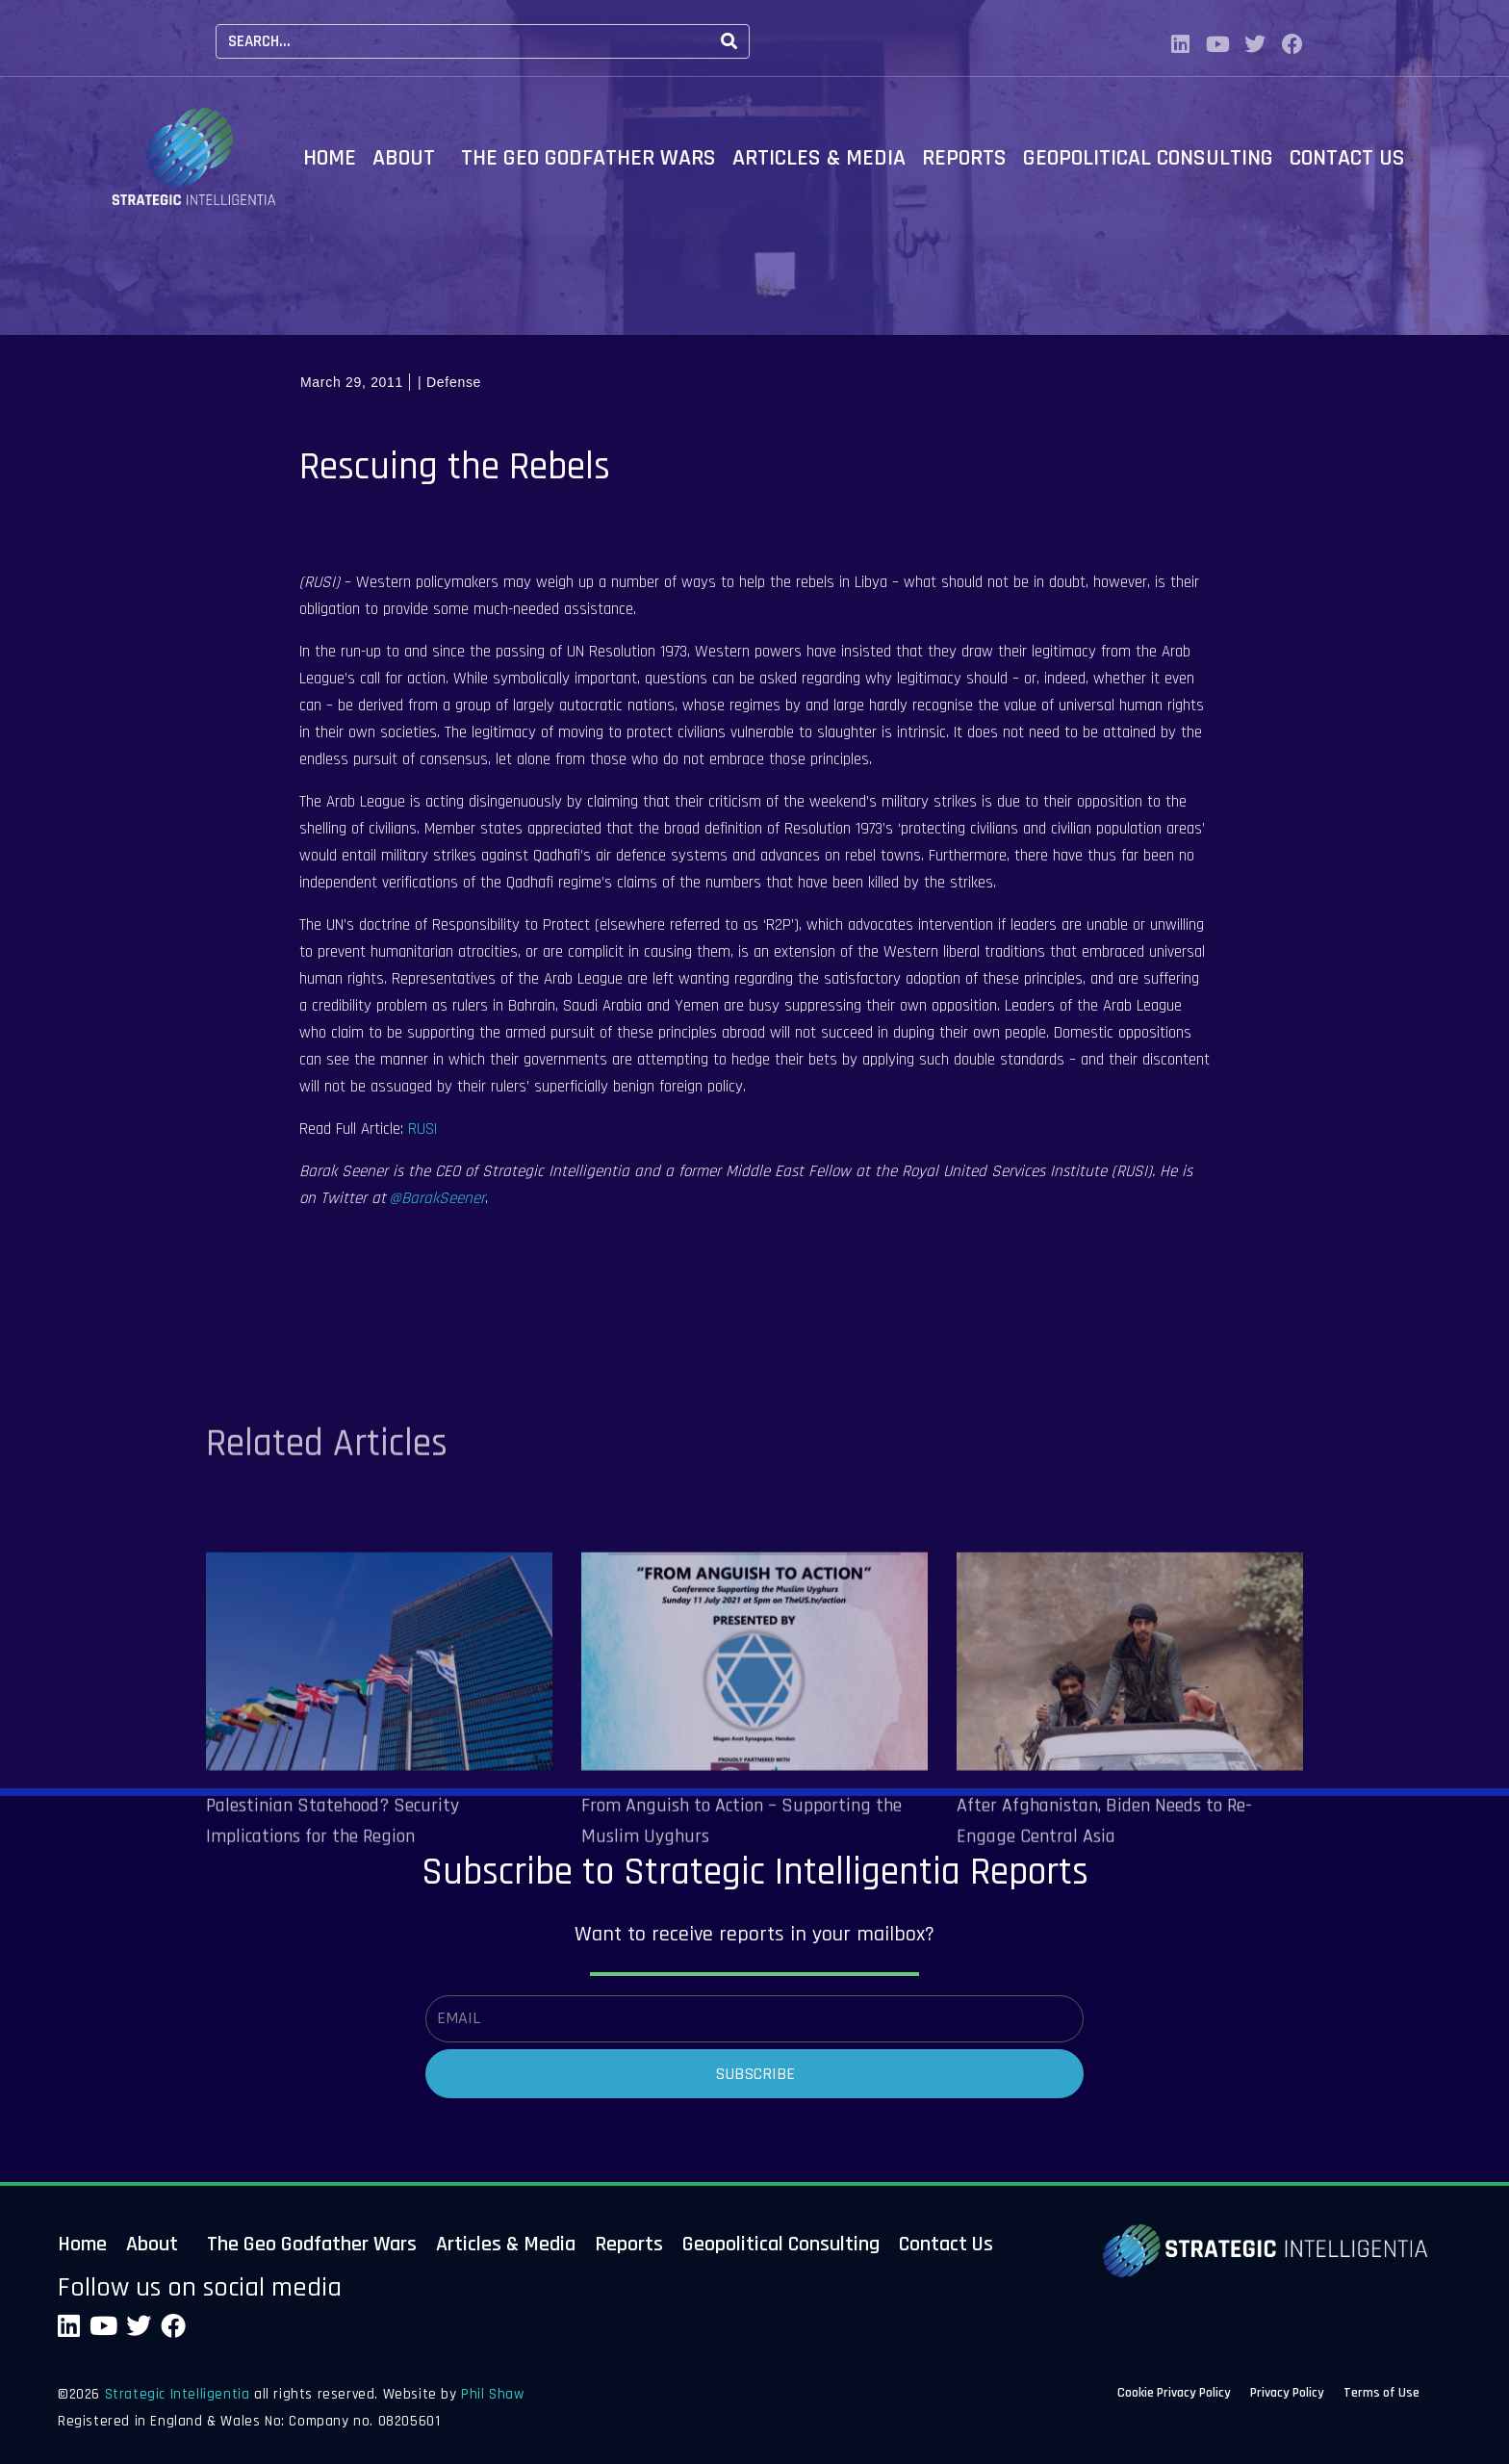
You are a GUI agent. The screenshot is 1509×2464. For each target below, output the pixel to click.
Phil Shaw (492, 2394)
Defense (453, 382)
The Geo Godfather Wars (588, 157)
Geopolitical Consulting (1148, 157)
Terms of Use (1381, 2395)
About (403, 157)
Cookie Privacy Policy (1174, 2395)
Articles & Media (819, 157)
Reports (964, 157)
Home (329, 157)
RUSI (422, 1129)
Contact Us (1347, 157)
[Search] (729, 41)
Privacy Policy (1287, 2395)
